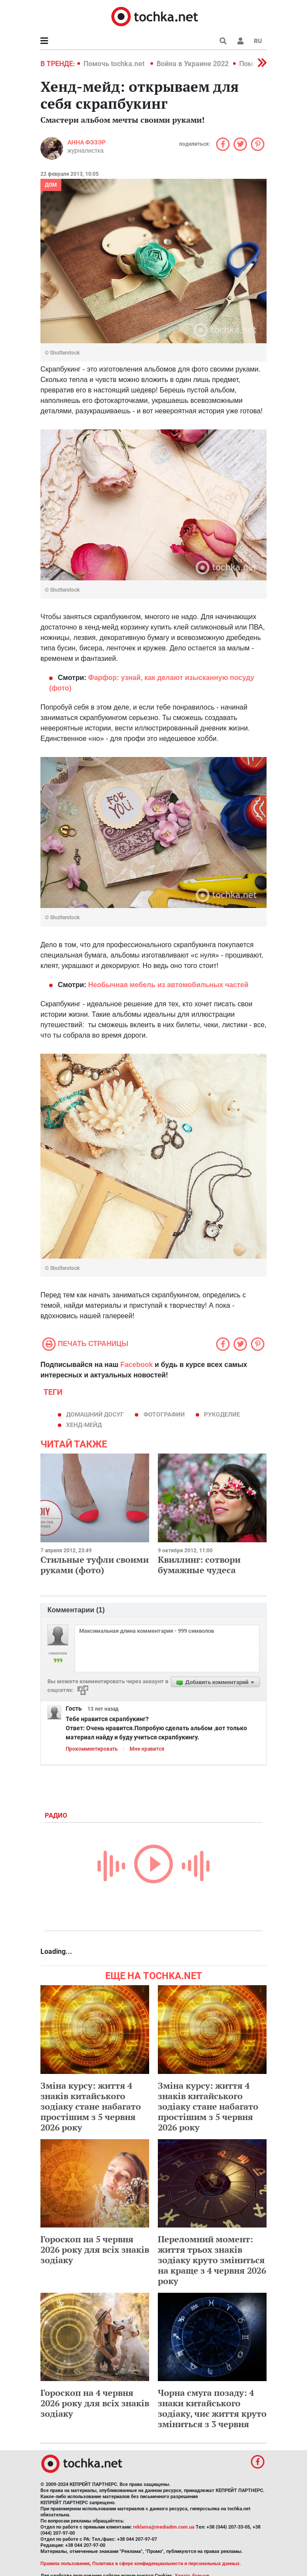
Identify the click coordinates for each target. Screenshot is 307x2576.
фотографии (164, 1414)
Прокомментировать (92, 1749)
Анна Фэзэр (86, 142)
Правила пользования (65, 2563)
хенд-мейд (84, 1424)
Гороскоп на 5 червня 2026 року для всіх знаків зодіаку (94, 2249)
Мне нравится (147, 1749)
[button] (240, 41)
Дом (51, 185)
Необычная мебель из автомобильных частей (168, 984)
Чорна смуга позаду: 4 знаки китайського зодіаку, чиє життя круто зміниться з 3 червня (212, 2408)
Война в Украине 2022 (193, 64)
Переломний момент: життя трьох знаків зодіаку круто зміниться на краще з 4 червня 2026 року (212, 2260)
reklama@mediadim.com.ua (163, 2527)
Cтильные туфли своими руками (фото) (94, 1565)
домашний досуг (95, 1414)
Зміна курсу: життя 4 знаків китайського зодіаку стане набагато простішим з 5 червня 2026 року (90, 2106)
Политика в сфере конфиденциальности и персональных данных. (166, 2563)
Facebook (136, 1364)
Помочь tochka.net (114, 64)
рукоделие (222, 1414)
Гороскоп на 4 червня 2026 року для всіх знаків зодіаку (94, 2403)
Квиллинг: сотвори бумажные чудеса (199, 1565)
